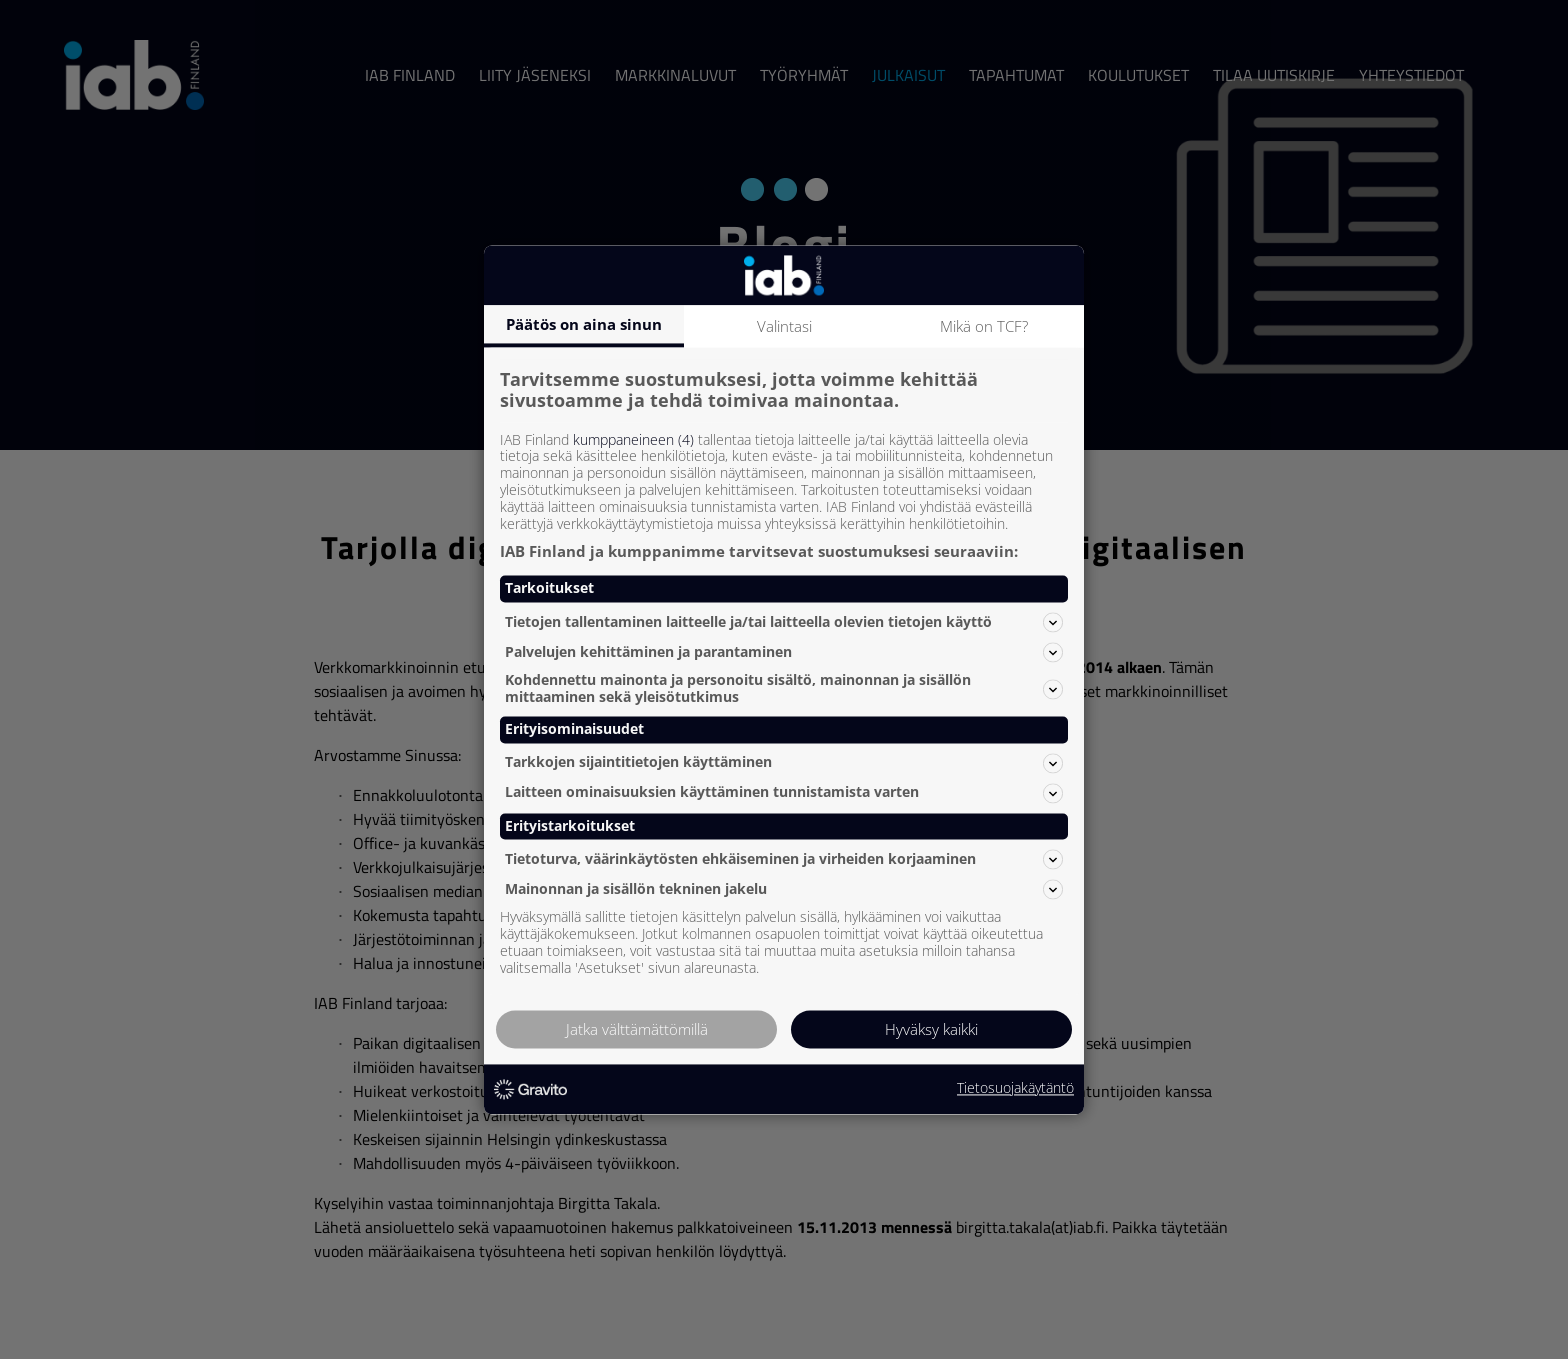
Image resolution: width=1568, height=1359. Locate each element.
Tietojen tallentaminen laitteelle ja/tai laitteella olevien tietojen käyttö (784, 622)
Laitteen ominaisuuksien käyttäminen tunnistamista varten (784, 793)
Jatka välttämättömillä (637, 1029)
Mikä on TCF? (984, 326)
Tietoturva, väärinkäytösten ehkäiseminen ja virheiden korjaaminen (784, 859)
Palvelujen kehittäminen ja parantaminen (784, 652)
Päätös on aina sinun (584, 324)
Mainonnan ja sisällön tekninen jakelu (784, 889)
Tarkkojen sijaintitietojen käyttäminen (784, 763)
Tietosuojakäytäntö (1015, 1089)
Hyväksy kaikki (931, 1029)
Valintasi (784, 326)
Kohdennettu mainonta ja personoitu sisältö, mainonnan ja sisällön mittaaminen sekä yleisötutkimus (784, 689)
